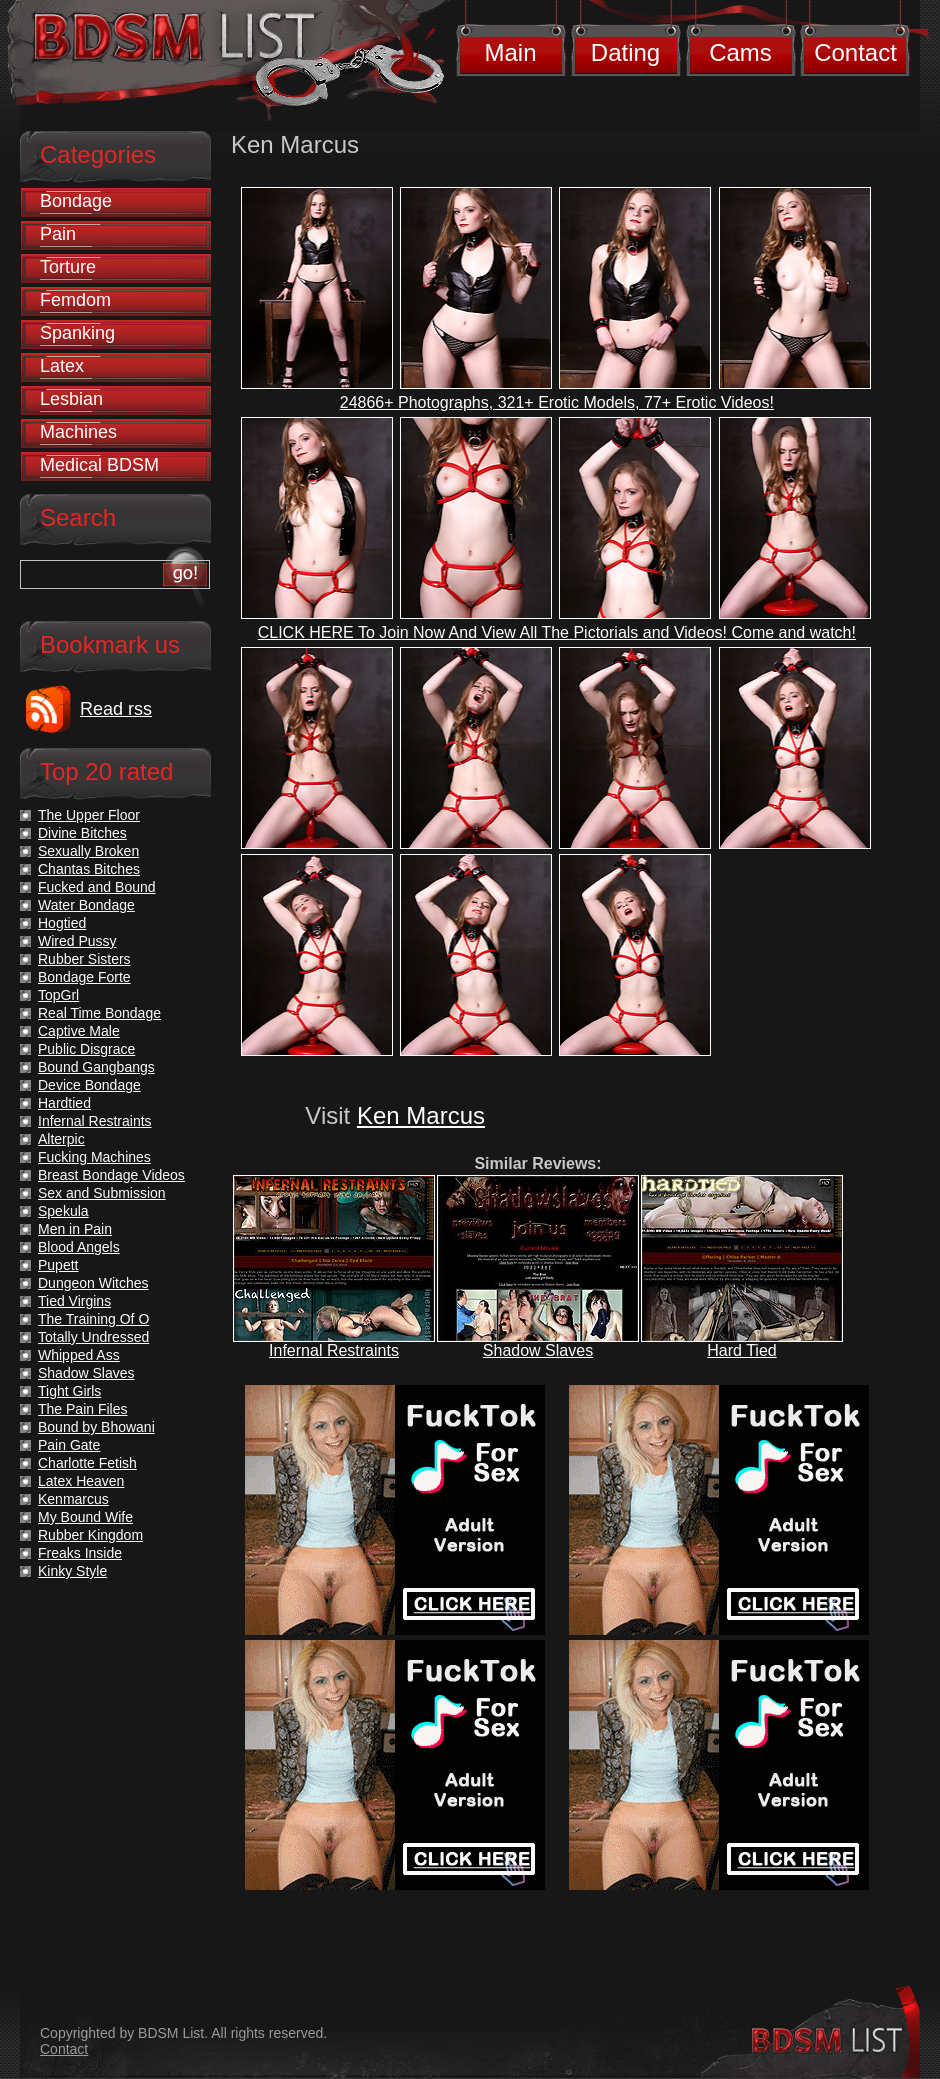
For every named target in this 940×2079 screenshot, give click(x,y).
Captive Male (79, 1031)
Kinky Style (72, 1571)
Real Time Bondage (99, 1013)
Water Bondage (86, 905)
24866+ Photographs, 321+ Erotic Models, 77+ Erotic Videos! (557, 402)
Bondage (76, 201)
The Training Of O (93, 1319)
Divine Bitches (82, 833)
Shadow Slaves (538, 1350)
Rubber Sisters (84, 959)
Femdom (75, 300)
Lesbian (71, 399)
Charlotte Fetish (87, 1463)
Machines (78, 432)
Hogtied (62, 923)
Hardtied (64, 1103)
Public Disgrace (86, 1049)
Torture (68, 267)
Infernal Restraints (334, 1350)
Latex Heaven (81, 1481)
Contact (855, 52)
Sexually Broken (88, 851)
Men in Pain (75, 1229)
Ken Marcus (421, 1115)
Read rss (116, 709)
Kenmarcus (73, 1499)
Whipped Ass (79, 1355)
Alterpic (61, 1139)
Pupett (58, 1265)
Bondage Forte (84, 977)
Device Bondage (89, 1085)
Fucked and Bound (97, 887)
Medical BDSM (99, 465)
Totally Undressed (93, 1337)
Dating (625, 52)
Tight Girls (69, 1391)
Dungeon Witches (93, 1283)
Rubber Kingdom (90, 1535)
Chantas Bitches (89, 869)
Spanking (77, 333)
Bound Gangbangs (96, 1067)
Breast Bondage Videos (111, 1175)
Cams (740, 52)
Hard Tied (741, 1350)
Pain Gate (69, 1445)
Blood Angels (79, 1247)
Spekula (63, 1211)
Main (510, 52)
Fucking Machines (94, 1157)
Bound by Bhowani (96, 1427)
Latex (62, 366)
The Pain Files (82, 1409)
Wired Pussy (77, 941)
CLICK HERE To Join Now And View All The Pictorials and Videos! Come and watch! (557, 632)
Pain (58, 234)
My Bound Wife (85, 1517)
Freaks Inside (80, 1553)
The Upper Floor (89, 815)
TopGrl (58, 995)
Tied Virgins (74, 1301)
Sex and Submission (102, 1193)
